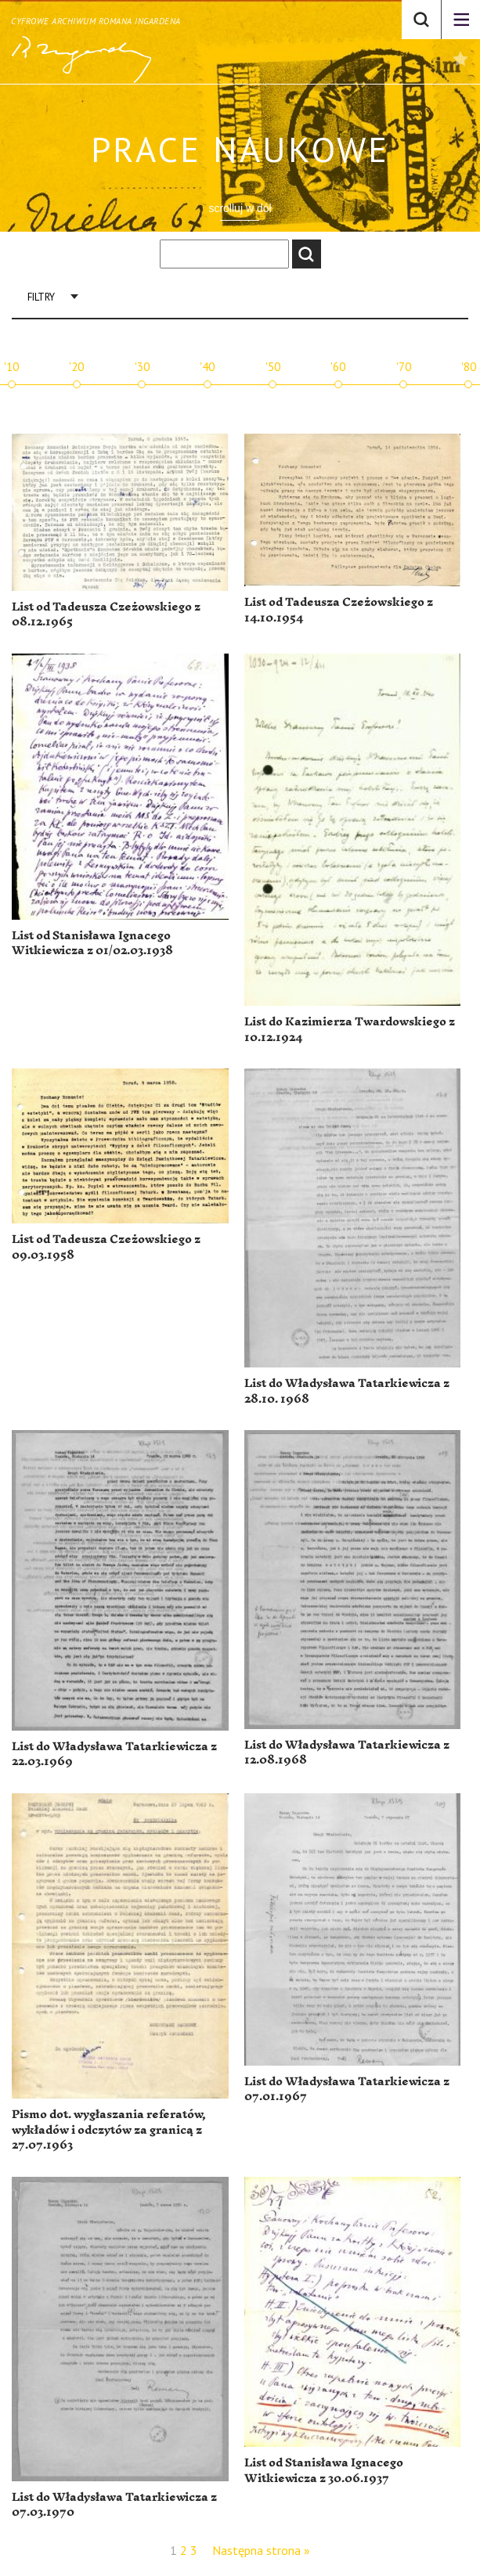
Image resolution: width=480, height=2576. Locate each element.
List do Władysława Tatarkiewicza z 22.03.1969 (114, 1754)
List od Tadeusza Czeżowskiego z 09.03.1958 (106, 1247)
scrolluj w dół (239, 208)
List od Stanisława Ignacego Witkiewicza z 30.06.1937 (323, 2470)
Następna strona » (261, 2550)
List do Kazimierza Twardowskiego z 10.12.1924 (349, 1029)
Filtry (41, 297)
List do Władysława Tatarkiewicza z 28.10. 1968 (346, 1391)
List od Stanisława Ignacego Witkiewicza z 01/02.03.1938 (92, 943)
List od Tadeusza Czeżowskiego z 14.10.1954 (338, 610)
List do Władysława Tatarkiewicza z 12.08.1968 (346, 1752)
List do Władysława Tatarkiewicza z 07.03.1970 (114, 2505)
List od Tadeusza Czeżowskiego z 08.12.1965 (106, 614)
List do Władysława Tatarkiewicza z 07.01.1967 (346, 2089)
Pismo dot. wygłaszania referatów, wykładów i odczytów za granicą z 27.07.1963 (109, 2130)
